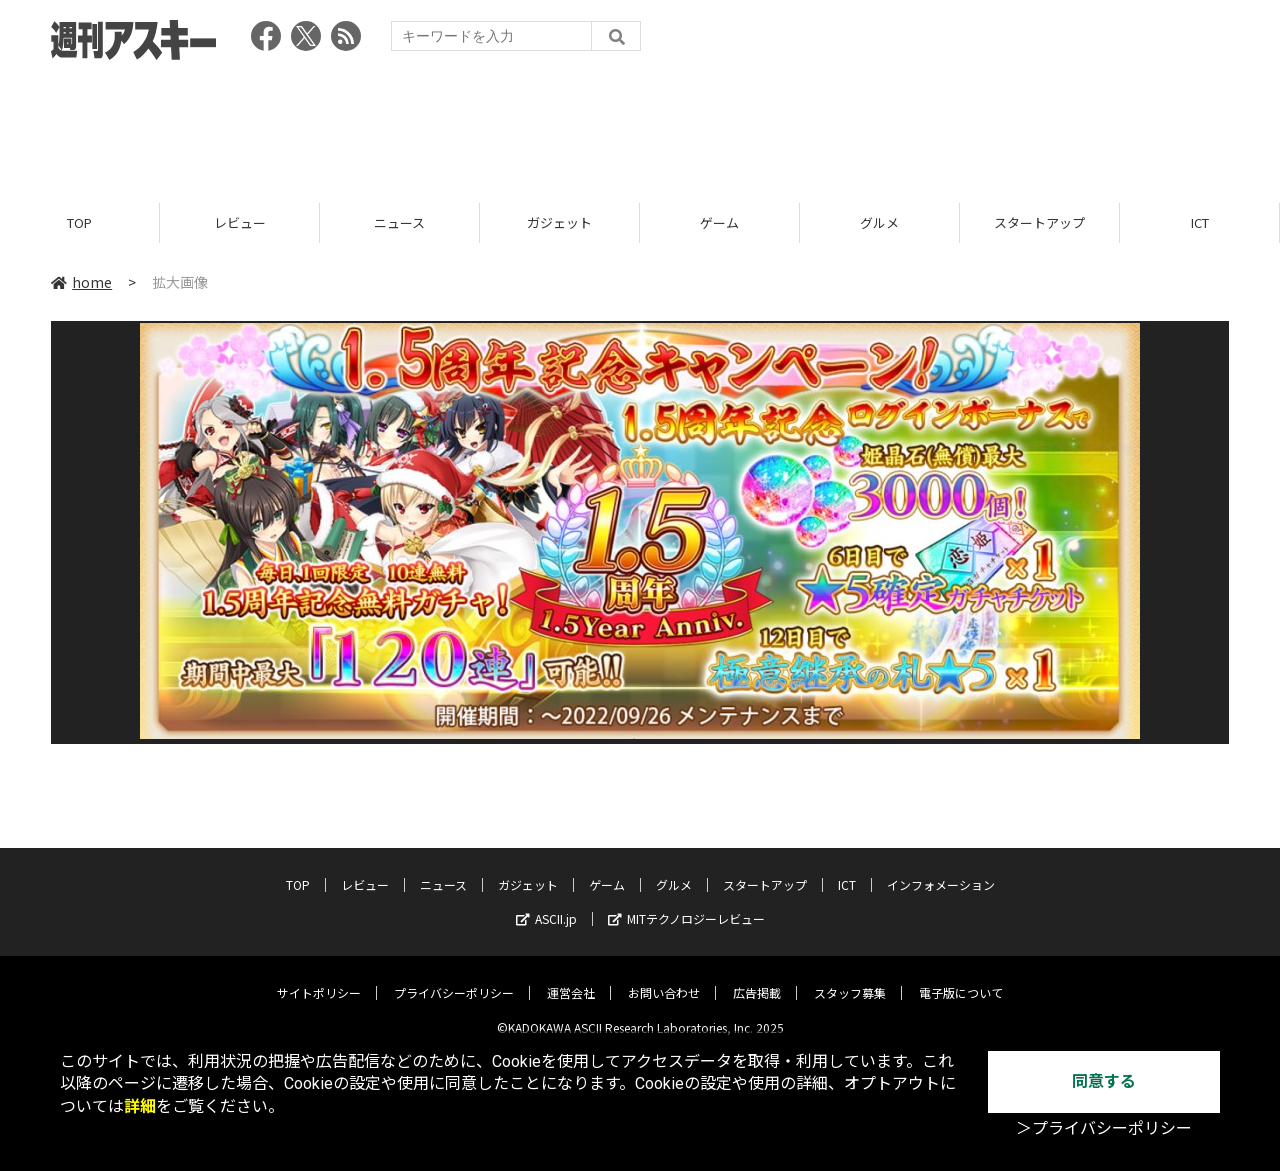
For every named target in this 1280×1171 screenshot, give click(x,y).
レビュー (240, 222)
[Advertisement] (640, 125)
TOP (79, 222)
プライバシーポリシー (454, 978)
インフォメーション (941, 870)
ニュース (399, 222)
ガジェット (559, 222)
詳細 (140, 1106)
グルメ (879, 222)
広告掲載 (757, 978)
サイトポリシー (319, 978)
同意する (1104, 1081)
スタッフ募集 (850, 978)
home (81, 282)
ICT (1200, 222)
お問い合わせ (664, 978)
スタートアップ (1039, 222)
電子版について (961, 978)
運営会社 (571, 978)
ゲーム (719, 222)
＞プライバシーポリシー (1104, 1128)
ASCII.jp (546, 904)
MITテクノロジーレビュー (686, 904)
